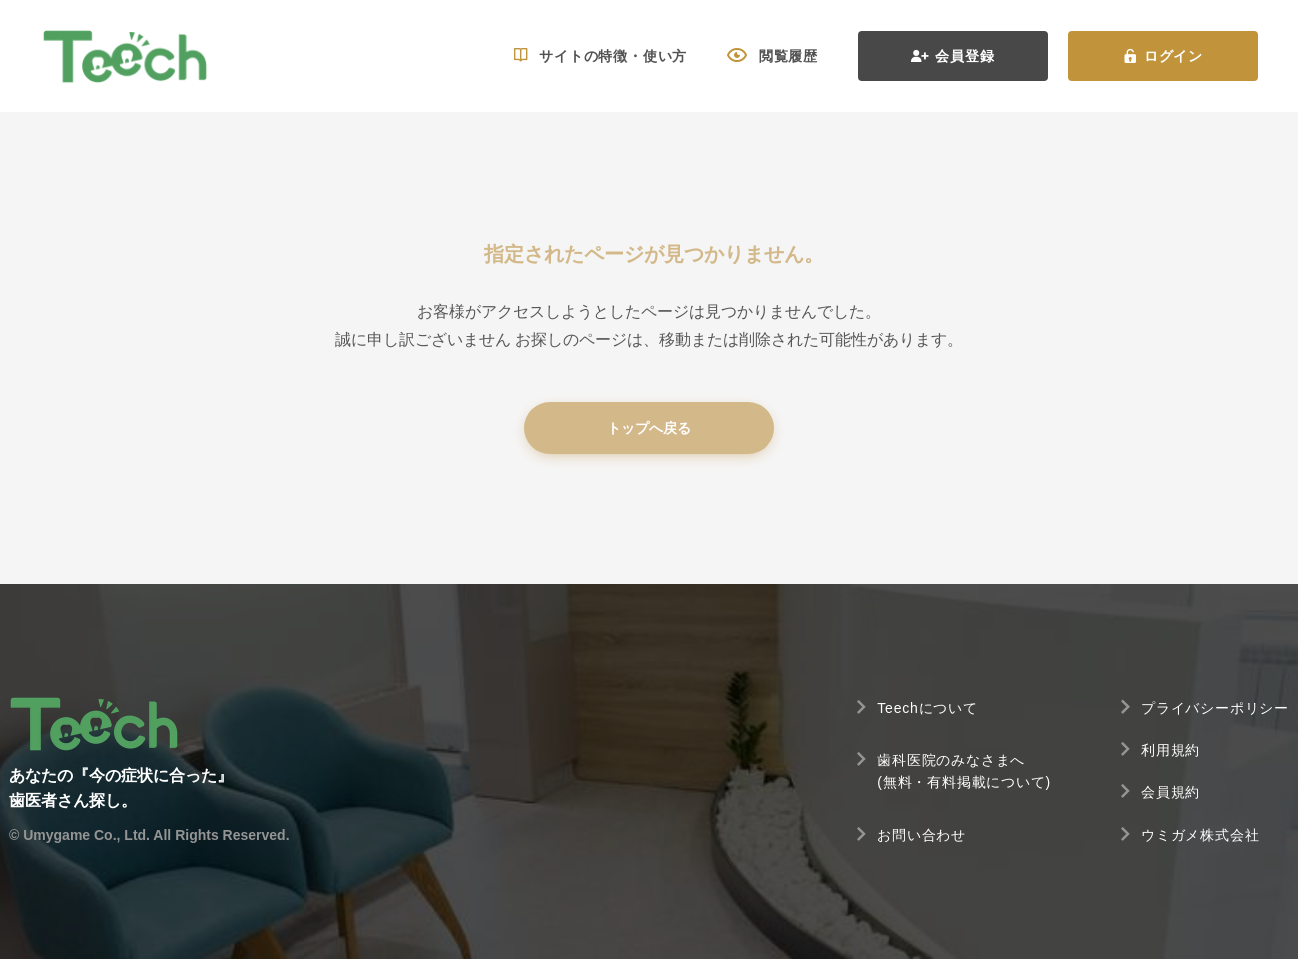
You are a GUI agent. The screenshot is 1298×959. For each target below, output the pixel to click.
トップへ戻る (649, 428)
